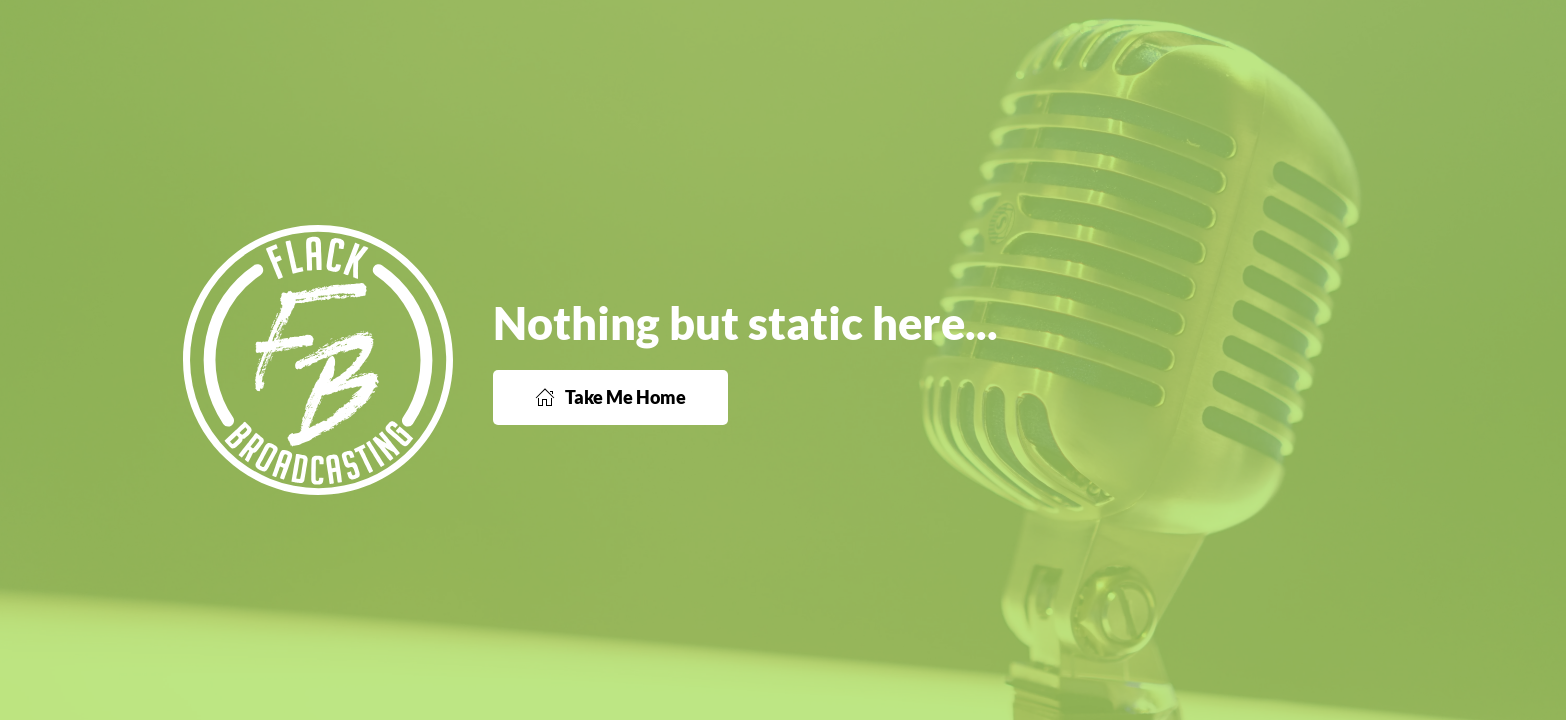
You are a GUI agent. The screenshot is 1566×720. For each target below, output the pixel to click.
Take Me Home (610, 397)
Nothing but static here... (745, 323)
